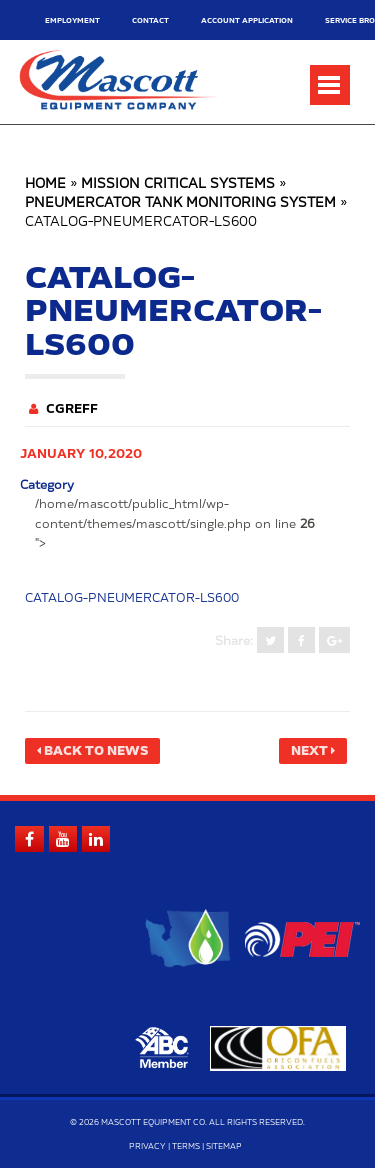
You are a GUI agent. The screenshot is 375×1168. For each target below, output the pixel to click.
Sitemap (224, 1147)
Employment (72, 20)
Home (45, 184)
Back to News (96, 751)
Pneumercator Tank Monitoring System (180, 203)
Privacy (147, 1147)
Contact (150, 20)
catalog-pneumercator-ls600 (132, 598)
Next (309, 751)
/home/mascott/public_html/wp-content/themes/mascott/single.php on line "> (175, 523)
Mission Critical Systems (178, 184)
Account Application (247, 20)
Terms (186, 1147)
